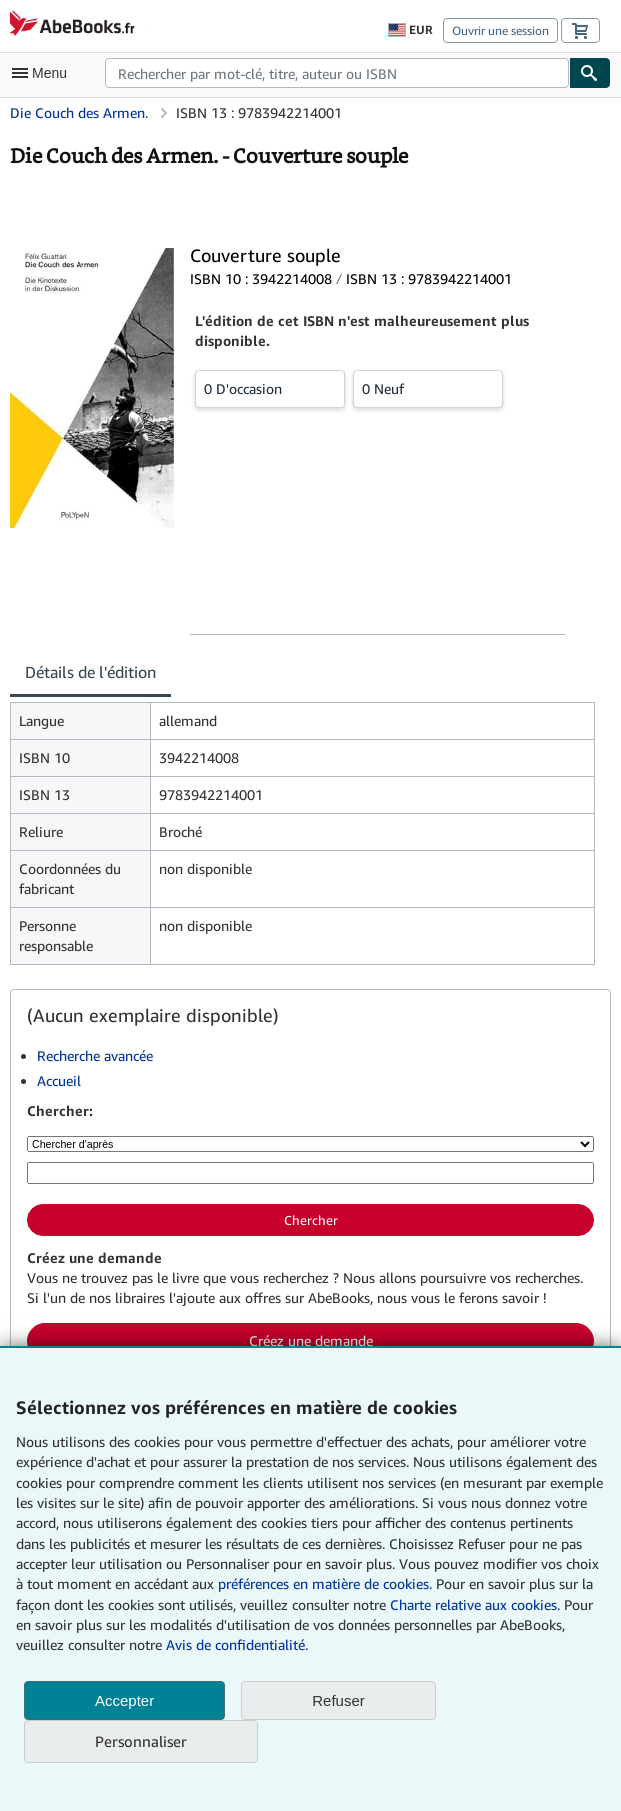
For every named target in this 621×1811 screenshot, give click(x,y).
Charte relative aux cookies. (477, 1604)
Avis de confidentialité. (237, 1644)
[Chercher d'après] (310, 1144)
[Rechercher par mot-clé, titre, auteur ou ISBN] (310, 1173)
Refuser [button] (338, 1700)
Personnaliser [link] (141, 1741)
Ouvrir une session (500, 30)
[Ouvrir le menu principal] (44, 73)
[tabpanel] (302, 833)
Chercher (311, 1220)
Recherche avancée (95, 1055)
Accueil (59, 1080)
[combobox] (337, 73)
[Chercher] (590, 73)
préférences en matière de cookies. (325, 1583)
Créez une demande (311, 1340)
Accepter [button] (124, 1700)
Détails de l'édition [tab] (90, 672)
